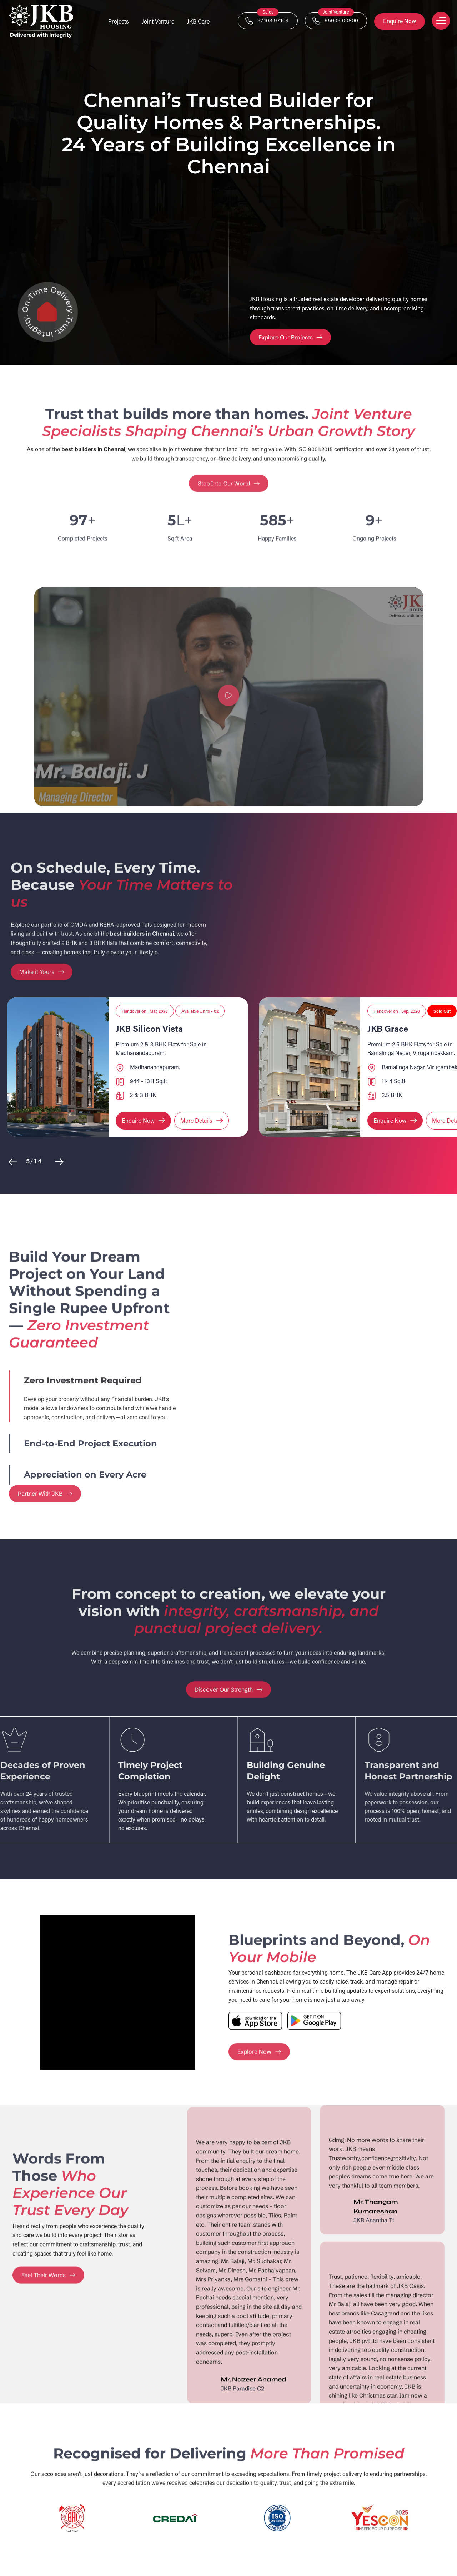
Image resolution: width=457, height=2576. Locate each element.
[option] (127, 1067)
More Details (202, 1120)
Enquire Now (399, 21)
